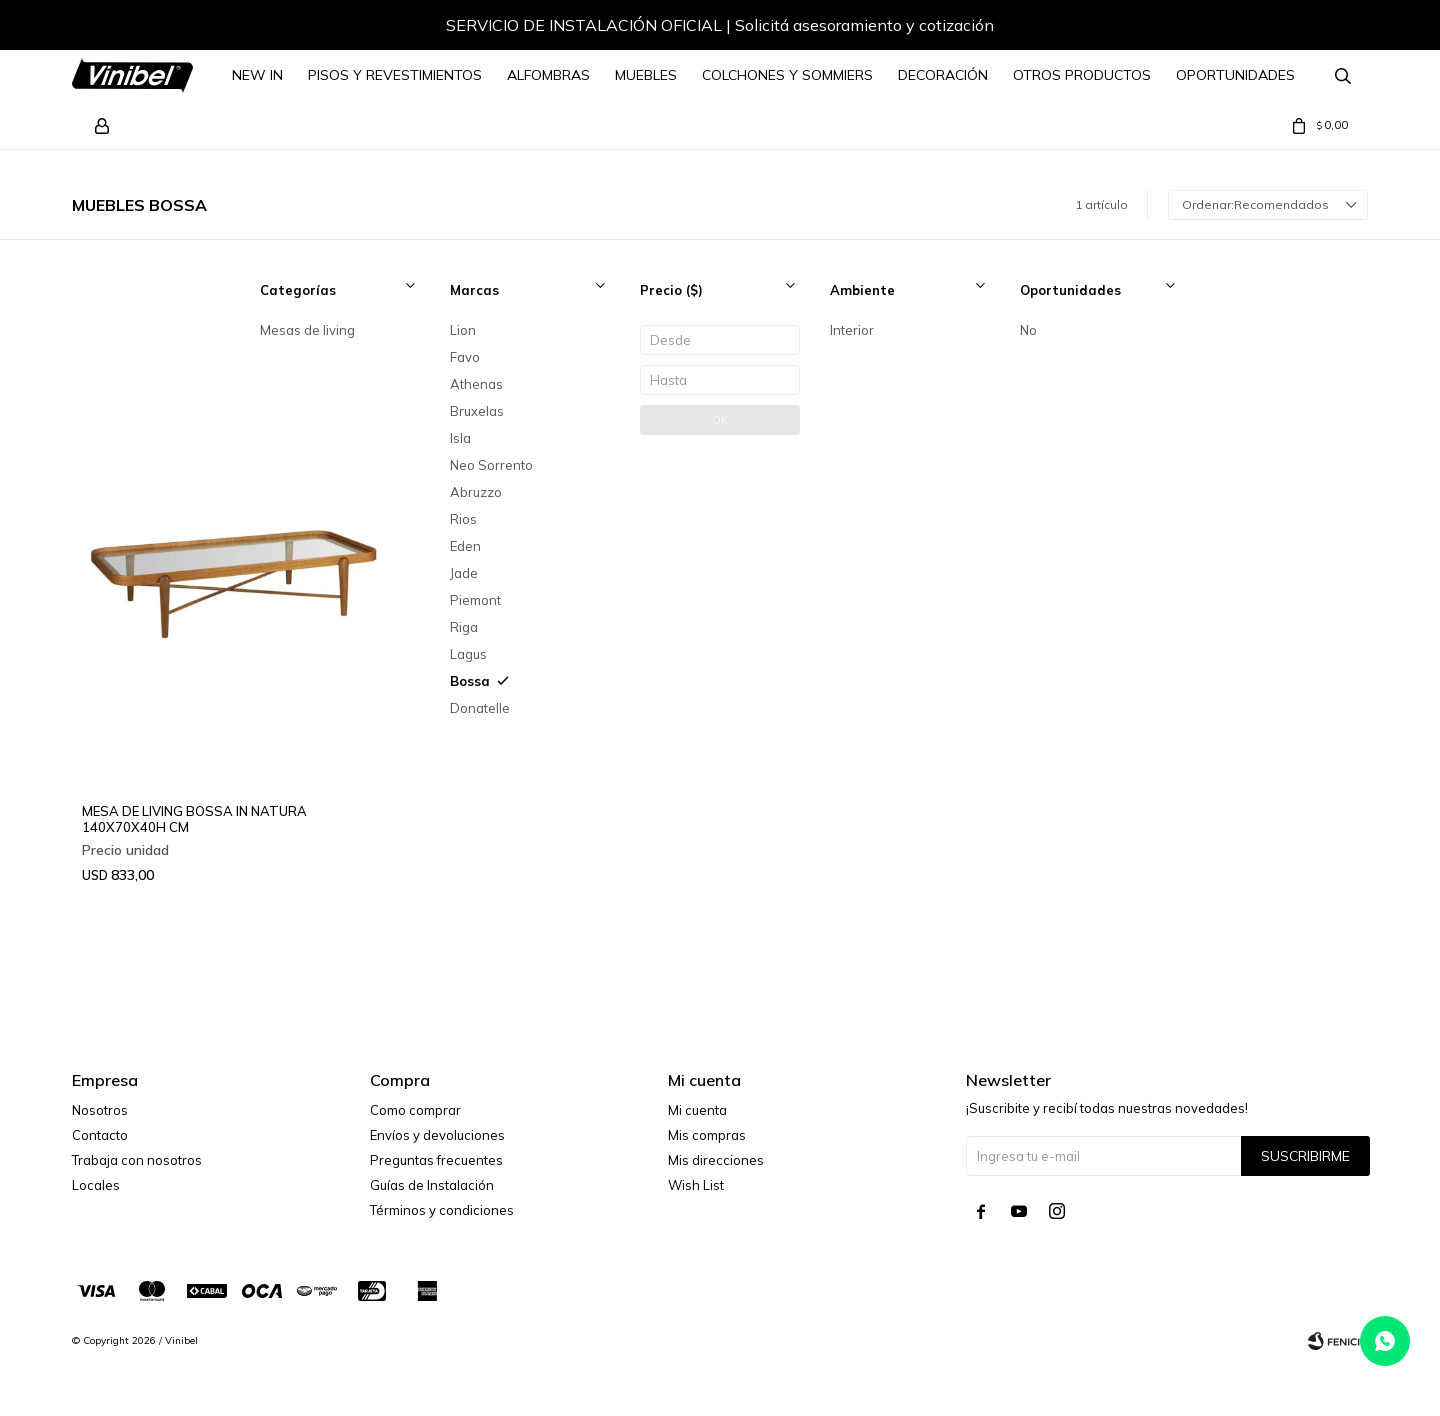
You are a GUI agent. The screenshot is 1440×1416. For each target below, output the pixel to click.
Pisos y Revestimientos (395, 75)
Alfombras (548, 75)
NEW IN (257, 75)
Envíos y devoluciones (437, 1135)
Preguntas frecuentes (436, 1160)
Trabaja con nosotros (137, 1160)
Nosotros (100, 1110)
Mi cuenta (697, 1110)
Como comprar (415, 1110)
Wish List (696, 1185)
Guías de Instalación (432, 1185)
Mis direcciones (716, 1160)
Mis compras (707, 1135)
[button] (1333, 28)
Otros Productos (1082, 75)
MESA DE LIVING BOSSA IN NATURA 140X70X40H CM (194, 819)
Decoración (943, 75)
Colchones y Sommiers (787, 75)
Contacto (100, 1135)
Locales (96, 1185)
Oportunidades (1235, 75)
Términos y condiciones (442, 1210)
